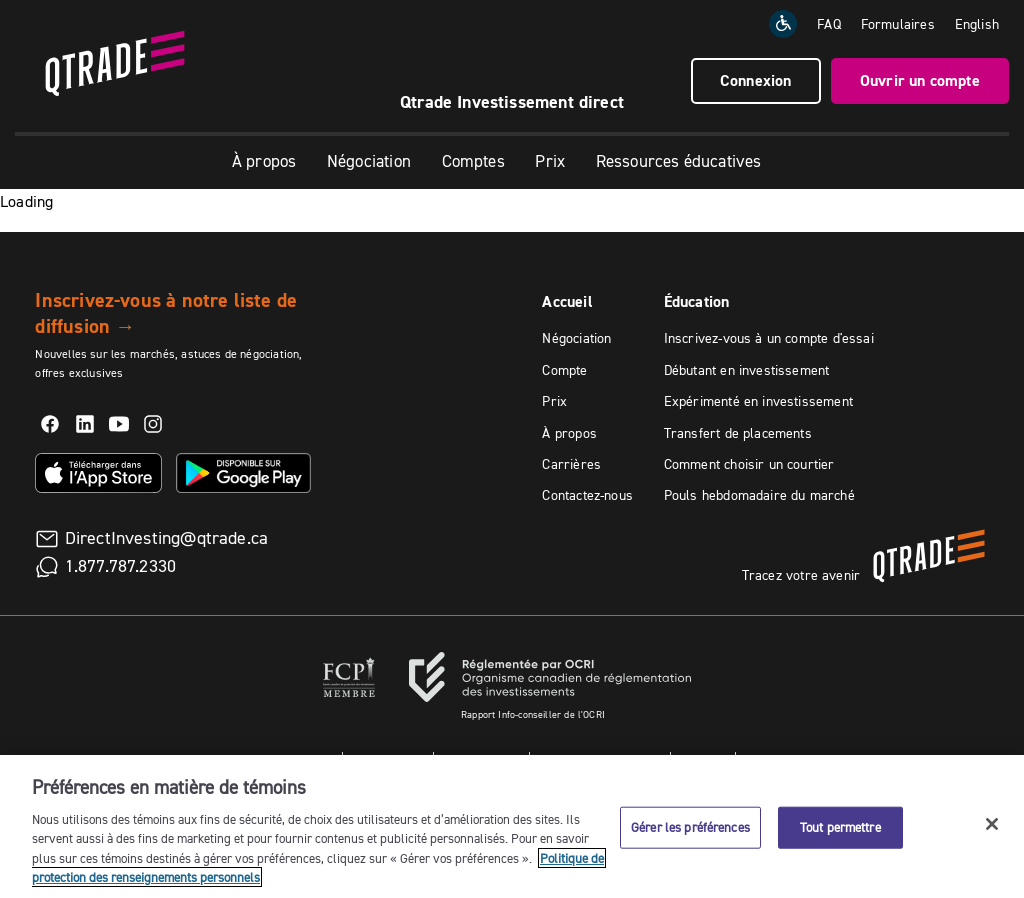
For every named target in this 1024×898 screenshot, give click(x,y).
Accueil (567, 301)
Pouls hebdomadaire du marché (759, 495)
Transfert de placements (738, 433)
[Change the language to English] (977, 24)
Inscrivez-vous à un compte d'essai (769, 338)
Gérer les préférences (690, 827)
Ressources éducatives (679, 161)
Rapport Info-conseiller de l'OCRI (533, 714)
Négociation (369, 161)
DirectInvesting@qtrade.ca (167, 538)
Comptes (473, 161)
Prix (550, 161)
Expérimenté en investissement (758, 401)
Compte (564, 370)
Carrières (571, 464)
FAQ (829, 24)
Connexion (756, 80)
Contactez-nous (587, 495)
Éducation (697, 301)
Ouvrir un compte (920, 80)
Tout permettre (840, 827)
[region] (512, 826)
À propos (264, 161)
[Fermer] (992, 824)
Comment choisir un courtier (749, 464)
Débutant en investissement (747, 370)
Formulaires (898, 24)
